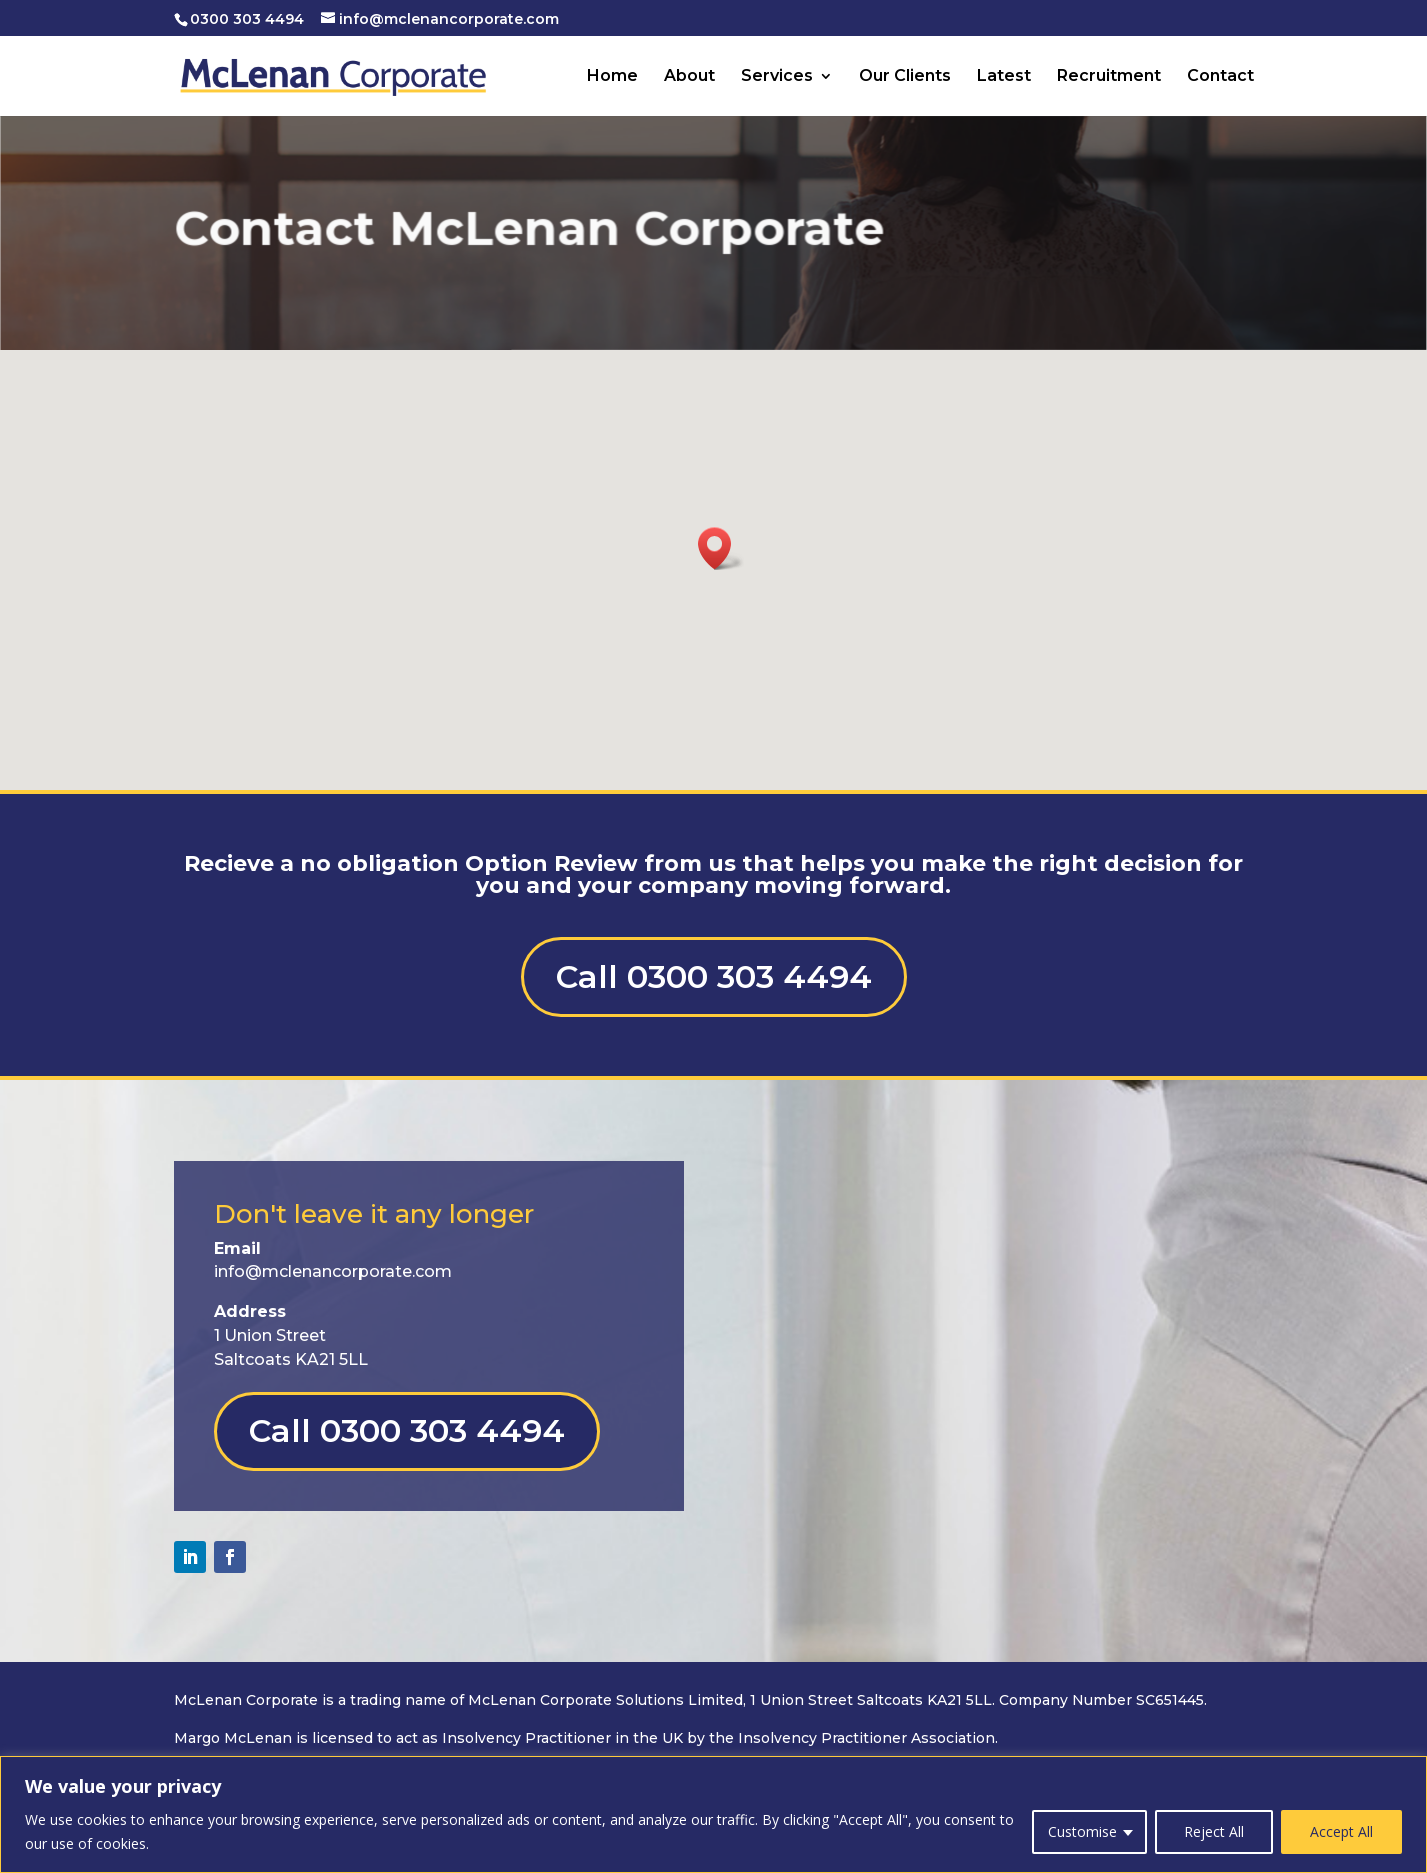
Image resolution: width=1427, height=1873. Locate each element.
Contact (1220, 77)
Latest (1004, 77)
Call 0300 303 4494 (714, 976)
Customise (1082, 1831)
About (689, 77)
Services (777, 77)
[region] (713, 1814)
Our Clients (905, 77)
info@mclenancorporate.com (333, 1271)
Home (612, 77)
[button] (721, 548)
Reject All (1214, 1831)
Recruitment (1109, 77)
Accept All (1341, 1831)
